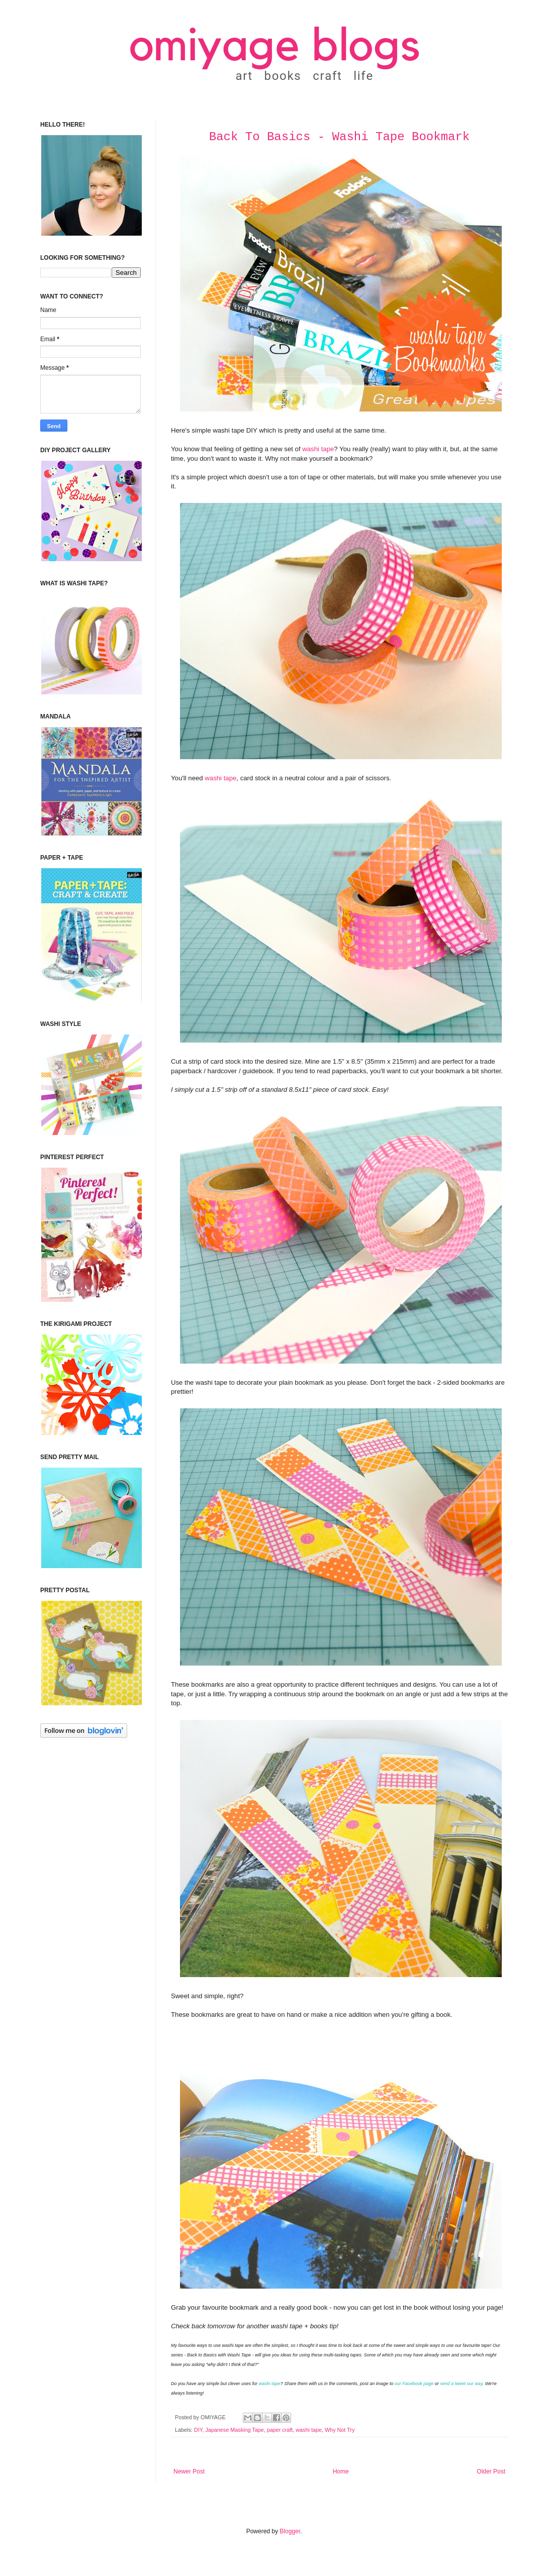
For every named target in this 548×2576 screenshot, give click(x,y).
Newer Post (189, 2471)
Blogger (290, 2531)
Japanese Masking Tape (234, 2430)
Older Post (491, 2471)
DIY (198, 2430)
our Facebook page (414, 2383)
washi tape (318, 449)
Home (341, 2471)
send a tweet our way (461, 2383)
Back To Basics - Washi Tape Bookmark (339, 137)
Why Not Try (339, 2430)
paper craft (280, 2430)
